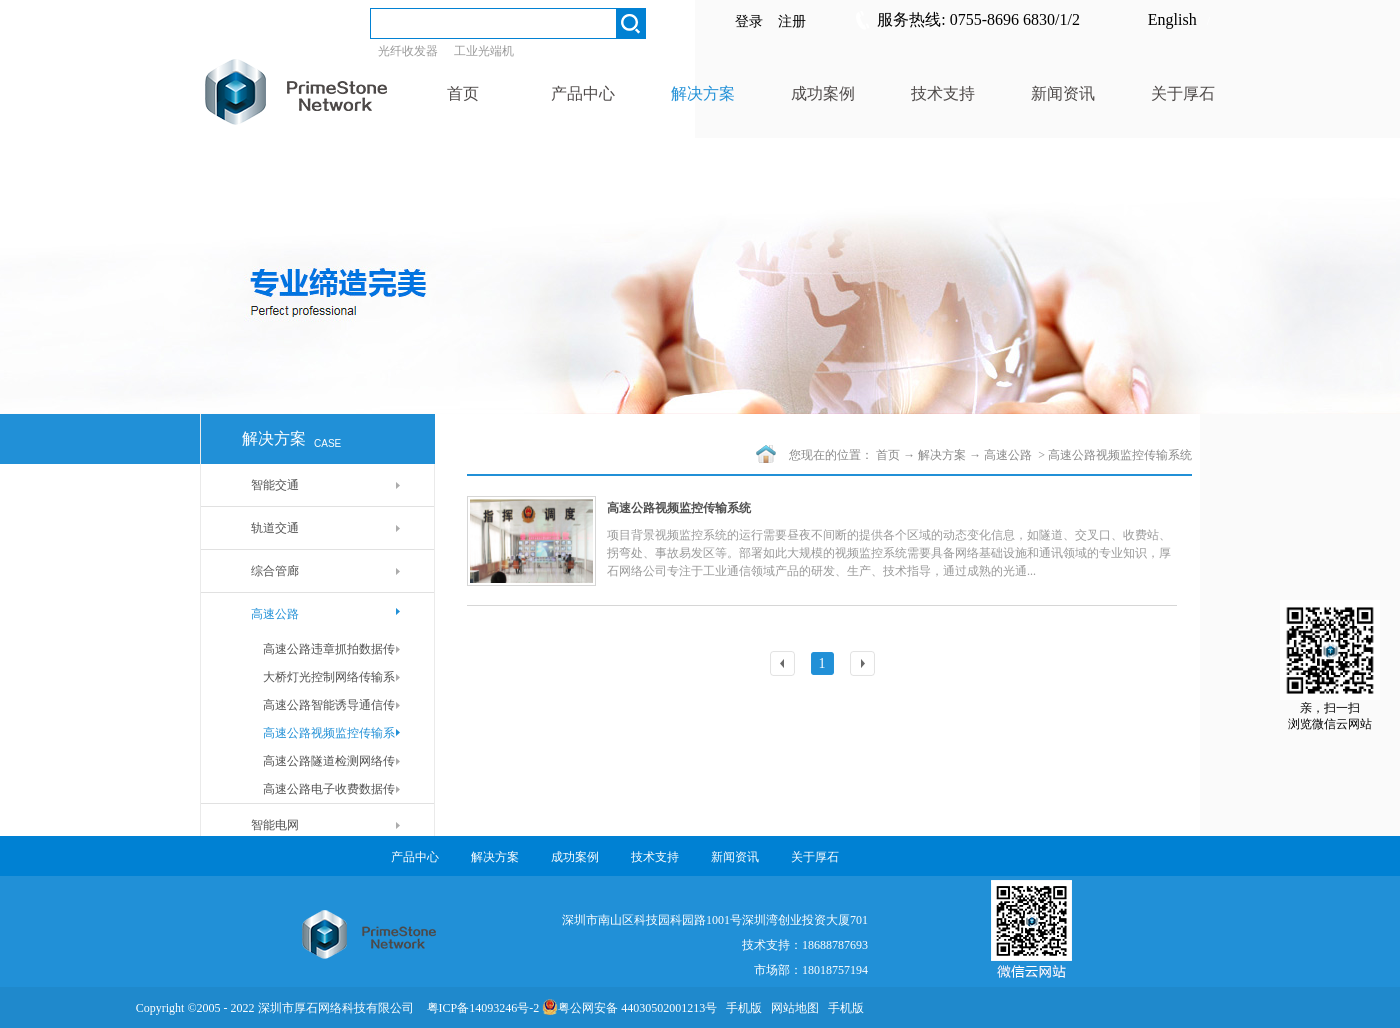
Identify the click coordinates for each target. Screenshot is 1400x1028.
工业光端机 (484, 51)
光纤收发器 (408, 51)
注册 (792, 21)
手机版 (741, 1008)
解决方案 (942, 455)
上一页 (785, 665)
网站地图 (792, 1008)
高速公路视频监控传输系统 (1120, 455)
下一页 (865, 665)
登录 (749, 21)
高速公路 (1009, 455)
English (1172, 19)
